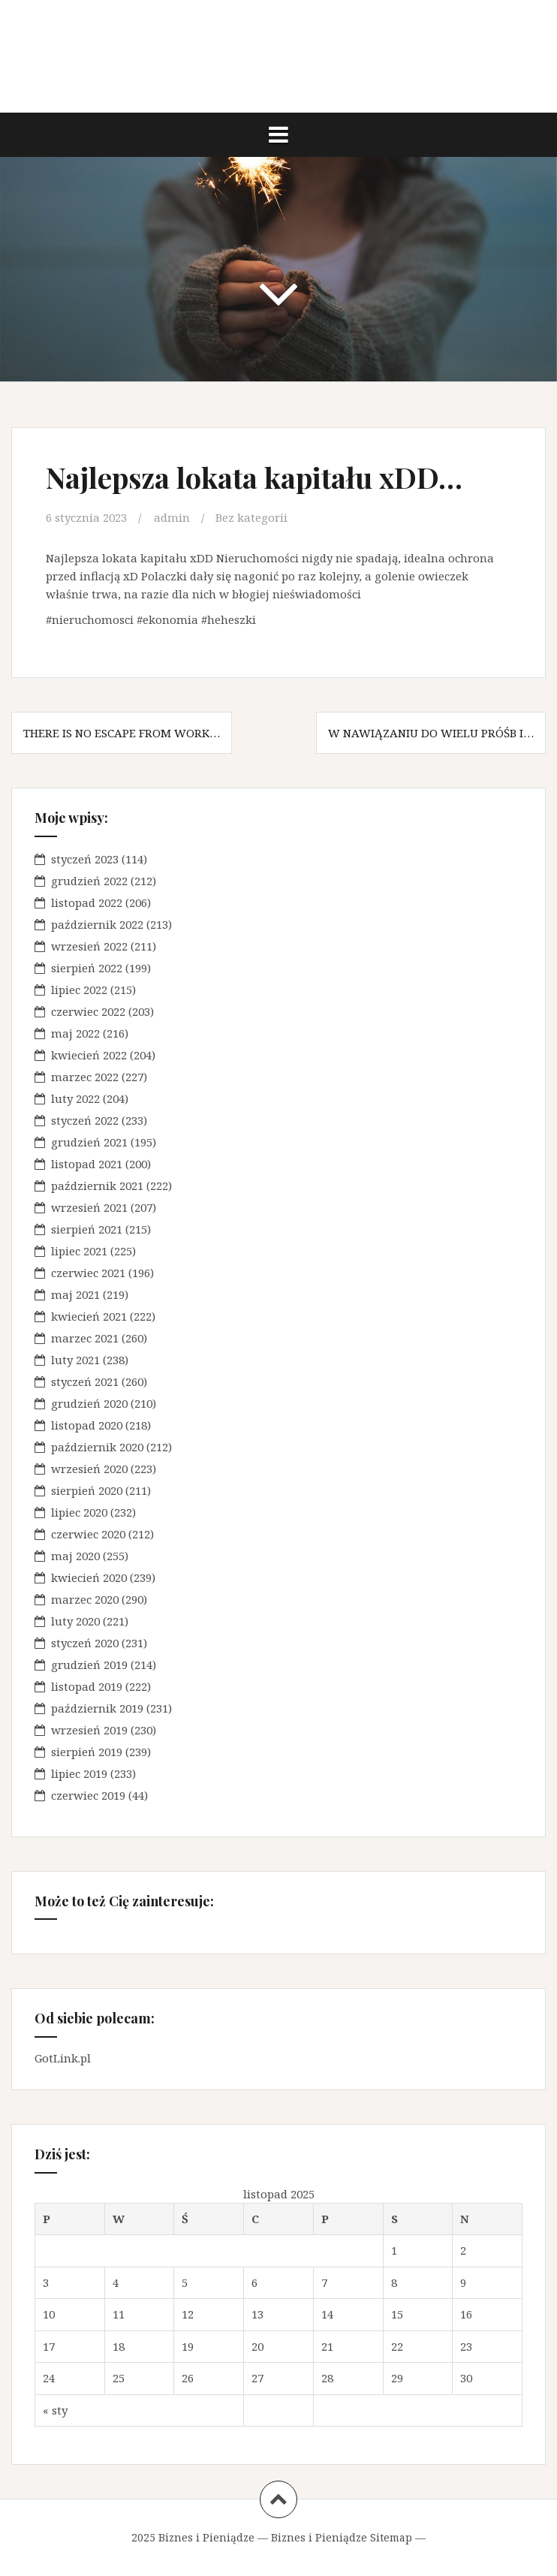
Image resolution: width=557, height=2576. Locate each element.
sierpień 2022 (86, 967)
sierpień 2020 (86, 1490)
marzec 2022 (85, 1076)
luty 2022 (75, 1098)
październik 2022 (97, 924)
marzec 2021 (85, 1337)
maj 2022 (75, 1033)
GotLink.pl (63, 2057)
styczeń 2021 (85, 1381)
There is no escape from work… (121, 732)
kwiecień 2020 (89, 1577)
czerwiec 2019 (88, 1795)
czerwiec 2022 (88, 1011)
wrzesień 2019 (89, 1729)
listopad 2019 (86, 1686)
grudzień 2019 (89, 1664)
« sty (55, 2410)
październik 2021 (97, 1185)
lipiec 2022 (79, 989)
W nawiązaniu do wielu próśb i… (431, 732)
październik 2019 (97, 1708)
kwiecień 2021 (89, 1316)
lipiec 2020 (79, 1512)
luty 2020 (75, 1620)
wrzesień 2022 (89, 946)
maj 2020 (75, 1555)
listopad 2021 (86, 1163)
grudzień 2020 (89, 1403)
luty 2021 (75, 1359)
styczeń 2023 (85, 858)
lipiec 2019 (79, 1773)
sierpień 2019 (86, 1751)
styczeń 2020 (85, 1642)
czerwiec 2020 (88, 1533)
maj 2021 (75, 1294)
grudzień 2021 (89, 1141)
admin (172, 517)
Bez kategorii (251, 517)
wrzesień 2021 (89, 1207)
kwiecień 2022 (89, 1054)
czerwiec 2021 (88, 1272)
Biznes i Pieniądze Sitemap (341, 2537)
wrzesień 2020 (89, 1468)
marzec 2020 (85, 1599)
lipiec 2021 (79, 1250)
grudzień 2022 (89, 880)
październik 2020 (97, 1446)
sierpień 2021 (86, 1229)
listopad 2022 (86, 902)
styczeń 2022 (85, 1120)
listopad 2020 (86, 1425)
